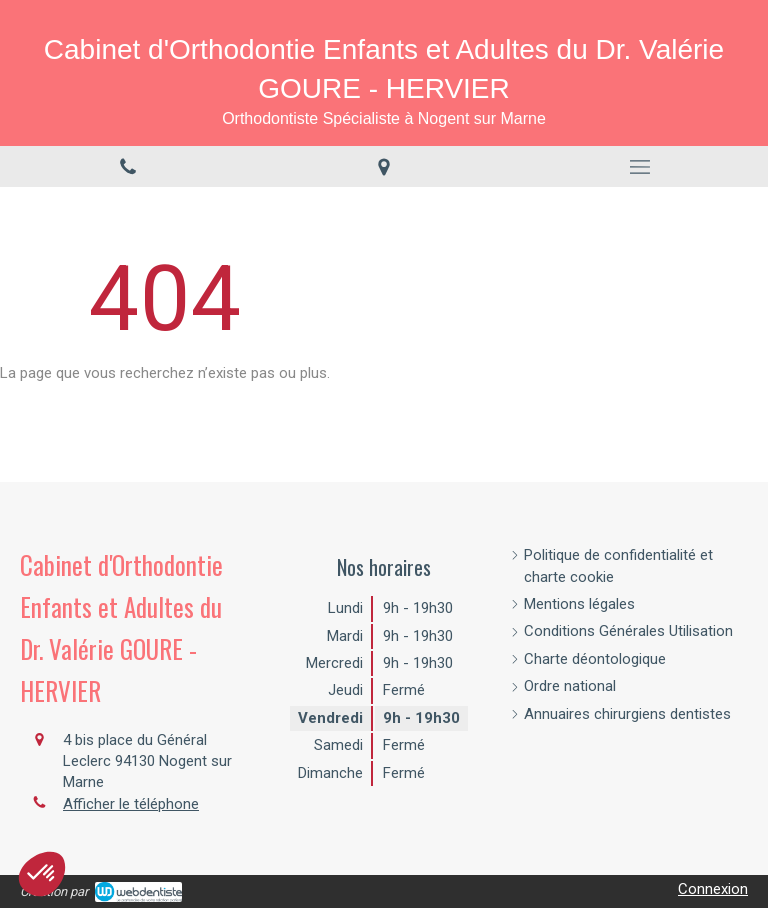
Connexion (713, 889)
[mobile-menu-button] (640, 167)
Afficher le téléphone (131, 804)
